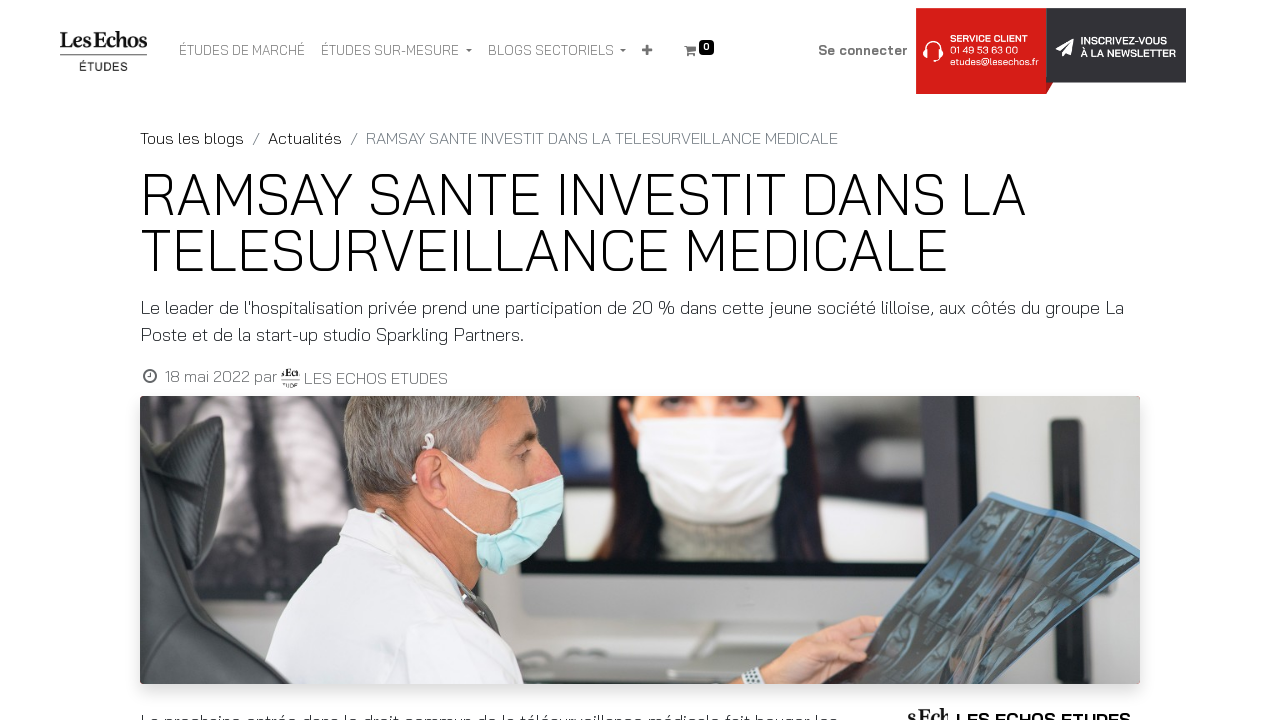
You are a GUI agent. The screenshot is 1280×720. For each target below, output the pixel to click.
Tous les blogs (192, 138)
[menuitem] (242, 51)
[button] (647, 51)
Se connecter (863, 50)
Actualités (305, 138)
